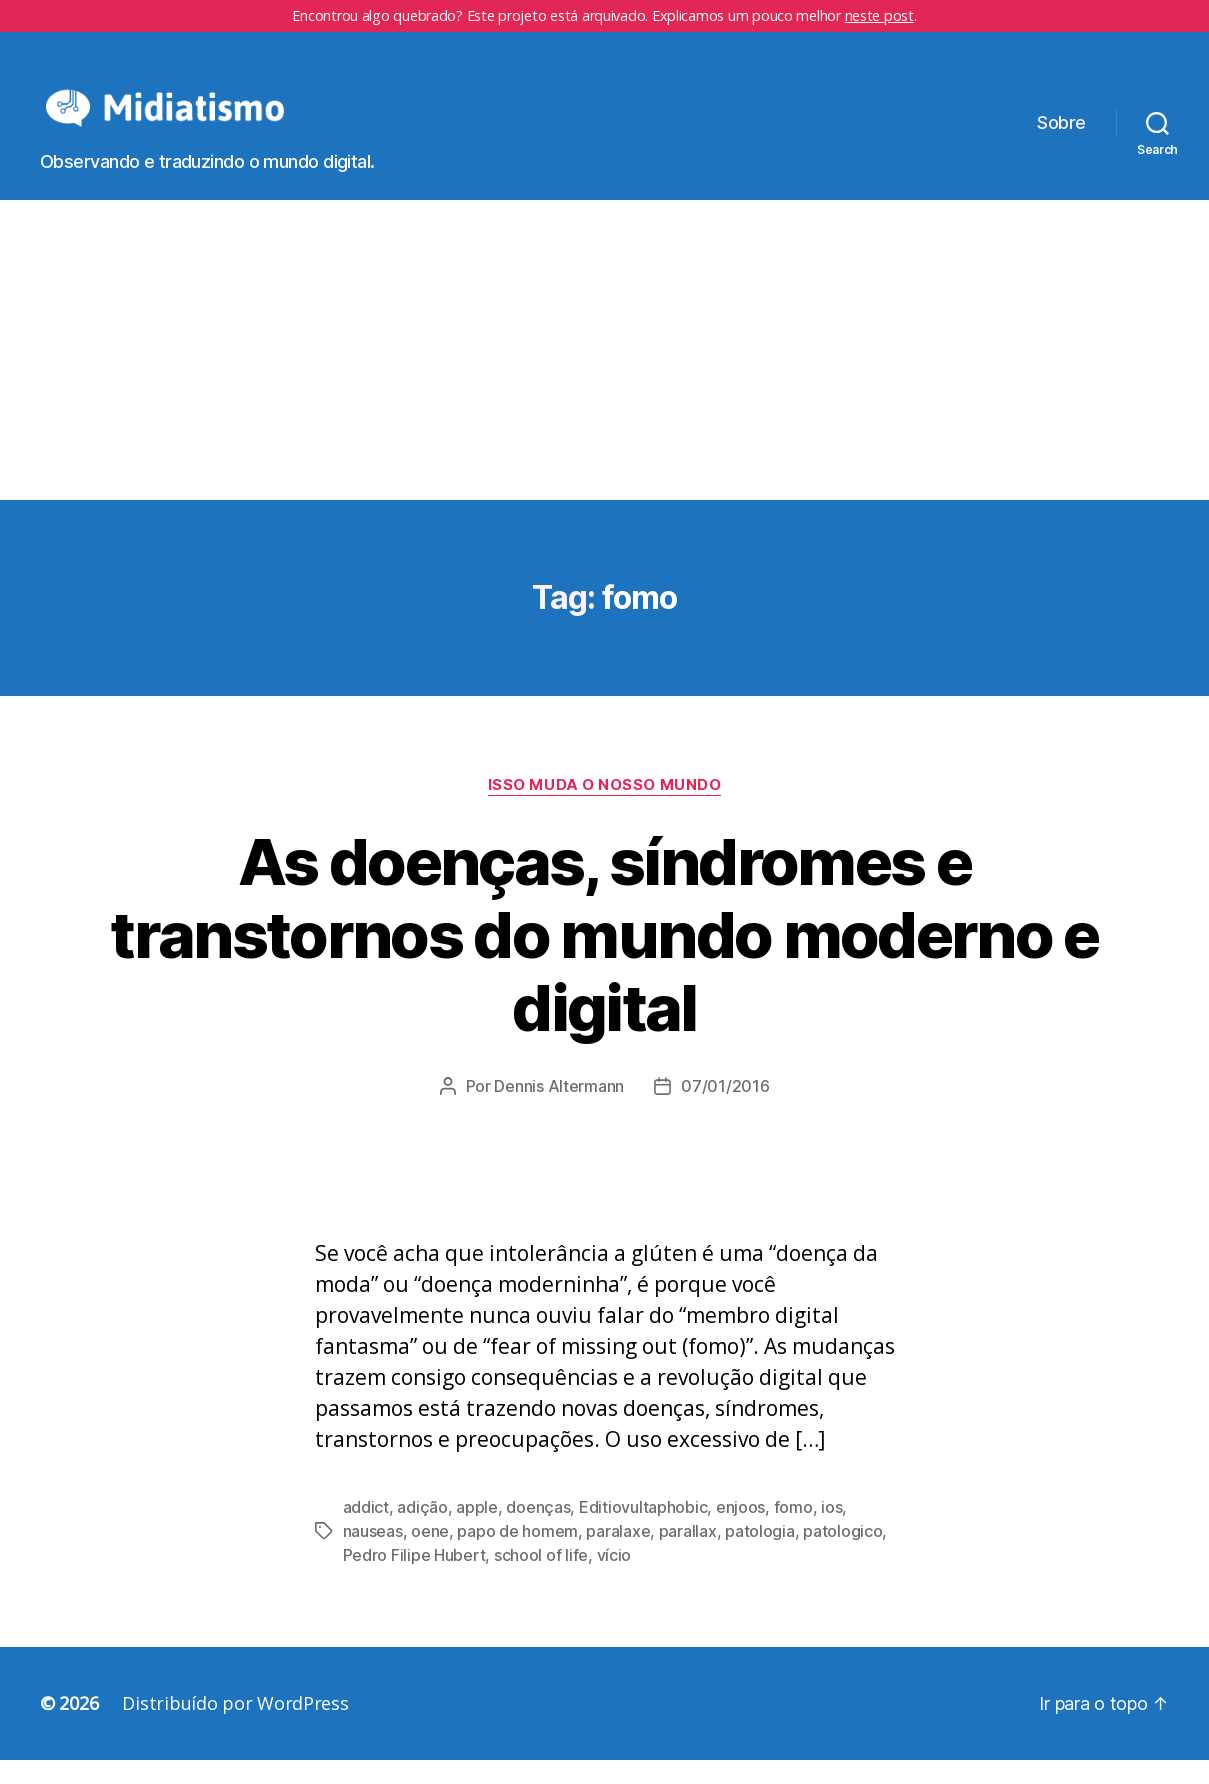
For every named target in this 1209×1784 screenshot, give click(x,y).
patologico (842, 1555)
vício (614, 1579)
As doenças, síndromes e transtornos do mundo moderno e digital (604, 957)
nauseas (373, 1555)
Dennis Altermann (559, 1110)
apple (477, 1531)
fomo (793, 1531)
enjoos (740, 1531)
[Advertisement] (605, 373)
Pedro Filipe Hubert (414, 1579)
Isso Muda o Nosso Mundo (605, 808)
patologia (760, 1555)
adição (422, 1531)
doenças (538, 1531)
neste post (879, 15)
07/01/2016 (725, 1110)
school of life (541, 1579)
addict (366, 1531)
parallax (688, 1555)
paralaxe (618, 1555)
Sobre (1061, 134)
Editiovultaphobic (643, 1531)
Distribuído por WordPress (235, 1727)
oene (430, 1555)
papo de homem (517, 1555)
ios (831, 1531)
